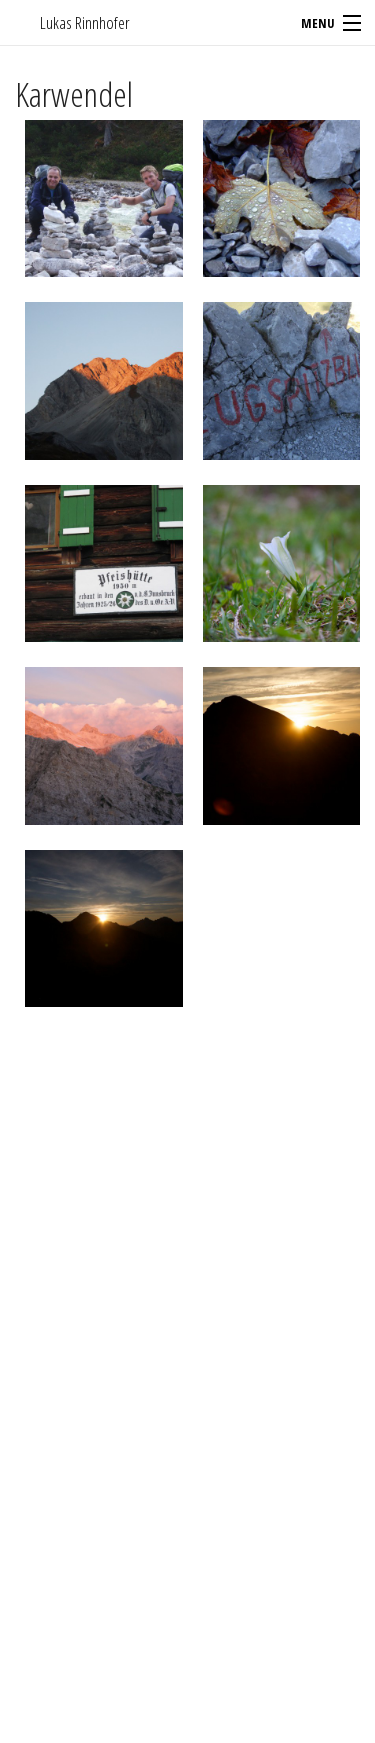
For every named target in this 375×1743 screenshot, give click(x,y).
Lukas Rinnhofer (85, 22)
